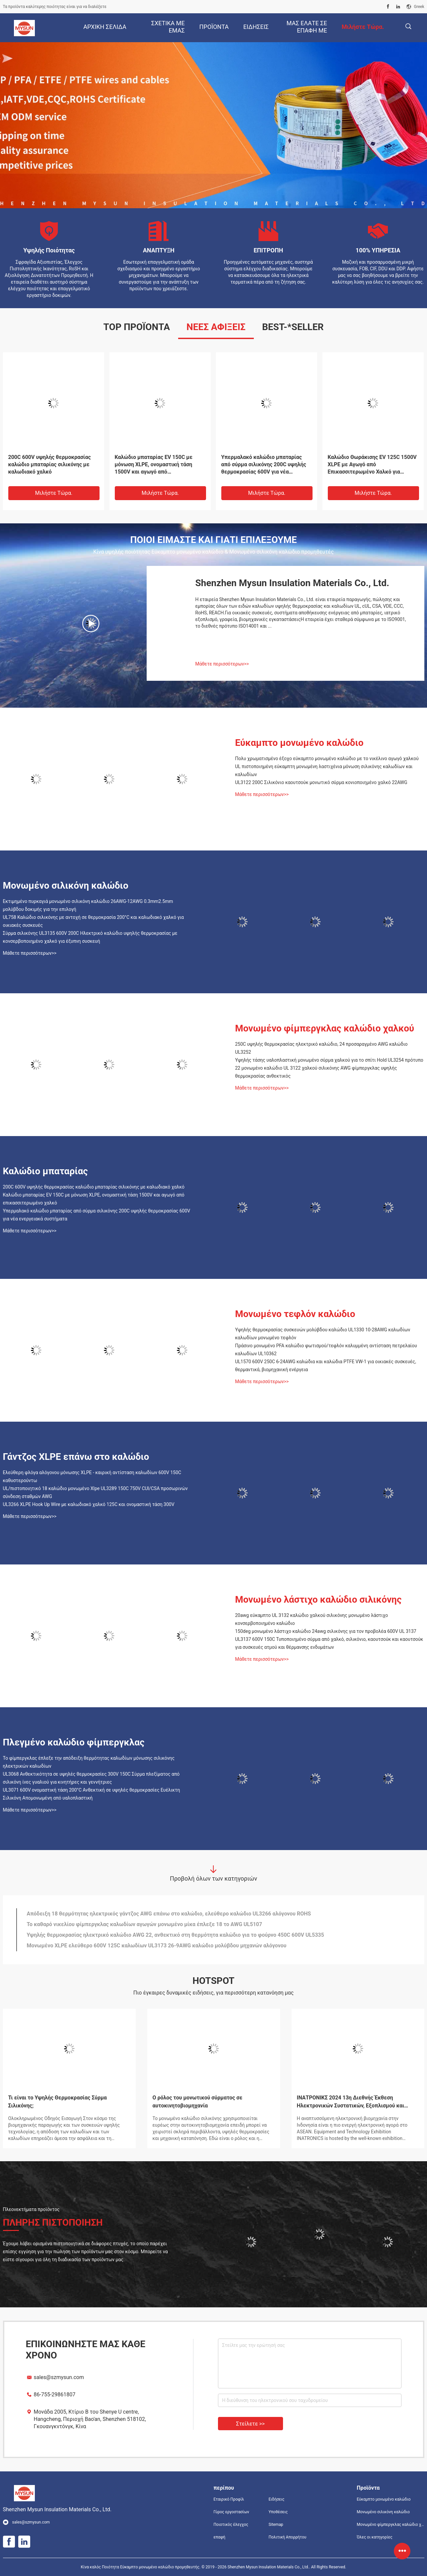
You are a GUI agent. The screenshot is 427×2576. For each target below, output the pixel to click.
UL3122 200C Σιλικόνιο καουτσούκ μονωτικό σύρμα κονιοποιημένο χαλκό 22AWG (321, 782)
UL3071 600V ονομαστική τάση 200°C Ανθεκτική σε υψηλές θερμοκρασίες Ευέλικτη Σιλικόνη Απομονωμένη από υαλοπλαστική (91, 1794)
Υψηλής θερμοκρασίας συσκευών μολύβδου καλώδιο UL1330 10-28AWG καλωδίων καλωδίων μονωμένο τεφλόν (322, 1333)
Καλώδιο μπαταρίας (45, 1171)
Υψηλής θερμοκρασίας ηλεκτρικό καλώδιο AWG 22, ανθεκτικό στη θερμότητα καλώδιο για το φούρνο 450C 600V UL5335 (175, 1948)
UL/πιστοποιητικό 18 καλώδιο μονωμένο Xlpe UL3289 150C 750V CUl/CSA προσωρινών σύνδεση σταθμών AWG (95, 1492)
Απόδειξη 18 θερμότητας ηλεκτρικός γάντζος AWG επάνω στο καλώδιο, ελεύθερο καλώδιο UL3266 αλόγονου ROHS (169, 1926)
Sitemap (275, 2524)
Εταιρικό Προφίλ (229, 2499)
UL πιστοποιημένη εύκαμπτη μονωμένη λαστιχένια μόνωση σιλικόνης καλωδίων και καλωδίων (324, 770)
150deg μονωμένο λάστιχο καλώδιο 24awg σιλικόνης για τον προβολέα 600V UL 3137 (325, 1631)
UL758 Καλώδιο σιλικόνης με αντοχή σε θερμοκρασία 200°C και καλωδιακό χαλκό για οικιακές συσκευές (93, 921)
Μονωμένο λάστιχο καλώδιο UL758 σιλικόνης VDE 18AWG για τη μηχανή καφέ (266, 464)
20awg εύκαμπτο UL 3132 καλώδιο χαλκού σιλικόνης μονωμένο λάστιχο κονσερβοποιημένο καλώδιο (311, 1619)
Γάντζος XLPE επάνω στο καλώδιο (76, 1456)
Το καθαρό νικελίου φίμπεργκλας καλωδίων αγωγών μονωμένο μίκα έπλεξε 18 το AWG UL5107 (144, 1937)
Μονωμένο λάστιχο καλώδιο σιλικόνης (318, 1599)
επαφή (220, 2537)
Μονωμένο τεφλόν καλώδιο (295, 1313)
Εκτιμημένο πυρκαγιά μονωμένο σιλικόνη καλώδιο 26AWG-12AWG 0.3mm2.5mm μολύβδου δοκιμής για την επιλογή (88, 905)
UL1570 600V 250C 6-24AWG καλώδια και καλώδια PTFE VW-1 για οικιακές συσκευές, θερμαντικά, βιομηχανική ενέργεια (325, 1365)
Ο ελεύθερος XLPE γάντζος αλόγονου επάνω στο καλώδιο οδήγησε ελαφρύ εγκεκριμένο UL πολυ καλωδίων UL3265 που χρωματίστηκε (192, 1916)
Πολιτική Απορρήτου (287, 2537)
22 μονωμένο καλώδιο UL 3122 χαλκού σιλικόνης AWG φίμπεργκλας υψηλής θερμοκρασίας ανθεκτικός (316, 1072)
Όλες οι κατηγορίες (374, 2537)
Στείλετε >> (250, 2424)
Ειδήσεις (276, 2499)
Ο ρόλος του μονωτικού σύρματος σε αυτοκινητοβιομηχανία (198, 2101)
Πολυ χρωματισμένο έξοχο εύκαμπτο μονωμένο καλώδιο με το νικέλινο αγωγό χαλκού (327, 758)
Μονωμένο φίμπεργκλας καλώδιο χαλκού (324, 1028)
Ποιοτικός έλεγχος (231, 2524)
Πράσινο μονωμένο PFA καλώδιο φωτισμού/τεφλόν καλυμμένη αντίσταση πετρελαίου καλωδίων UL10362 (326, 1349)
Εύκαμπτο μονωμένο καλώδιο (299, 742)
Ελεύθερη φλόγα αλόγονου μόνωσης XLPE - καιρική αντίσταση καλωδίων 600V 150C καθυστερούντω (92, 1476)
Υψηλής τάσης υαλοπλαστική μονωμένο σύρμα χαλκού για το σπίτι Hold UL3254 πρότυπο (329, 1060)
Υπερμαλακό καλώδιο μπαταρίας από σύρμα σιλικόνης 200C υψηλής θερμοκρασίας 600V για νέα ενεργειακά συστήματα (96, 1214)
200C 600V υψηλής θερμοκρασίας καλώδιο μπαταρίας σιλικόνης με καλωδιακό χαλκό (94, 1187)
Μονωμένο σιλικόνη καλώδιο (65, 885)
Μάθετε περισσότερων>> (222, 663)
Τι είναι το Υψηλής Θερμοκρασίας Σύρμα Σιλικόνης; (57, 2101)
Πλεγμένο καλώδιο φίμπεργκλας (74, 1742)
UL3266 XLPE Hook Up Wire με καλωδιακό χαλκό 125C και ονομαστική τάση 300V (89, 1504)
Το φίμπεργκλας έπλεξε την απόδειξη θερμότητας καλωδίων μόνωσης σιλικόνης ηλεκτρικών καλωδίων (89, 1762)
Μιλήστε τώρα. (53, 493)
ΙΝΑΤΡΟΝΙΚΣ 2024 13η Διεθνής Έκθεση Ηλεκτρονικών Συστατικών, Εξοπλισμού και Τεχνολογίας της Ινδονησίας (350, 2102)
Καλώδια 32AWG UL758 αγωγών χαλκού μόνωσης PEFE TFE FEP (367, 461)
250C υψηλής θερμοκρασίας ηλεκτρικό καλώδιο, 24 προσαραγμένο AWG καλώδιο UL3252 (321, 1048)
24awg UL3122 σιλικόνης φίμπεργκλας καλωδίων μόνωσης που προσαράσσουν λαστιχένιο (49, 464)
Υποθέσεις (278, 2512)
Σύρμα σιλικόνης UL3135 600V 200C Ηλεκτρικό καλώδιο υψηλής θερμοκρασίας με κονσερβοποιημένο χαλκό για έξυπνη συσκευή (90, 937)
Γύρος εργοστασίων (231, 2512)
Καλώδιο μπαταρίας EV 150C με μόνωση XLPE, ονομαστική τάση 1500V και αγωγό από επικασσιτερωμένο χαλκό (93, 1198)
